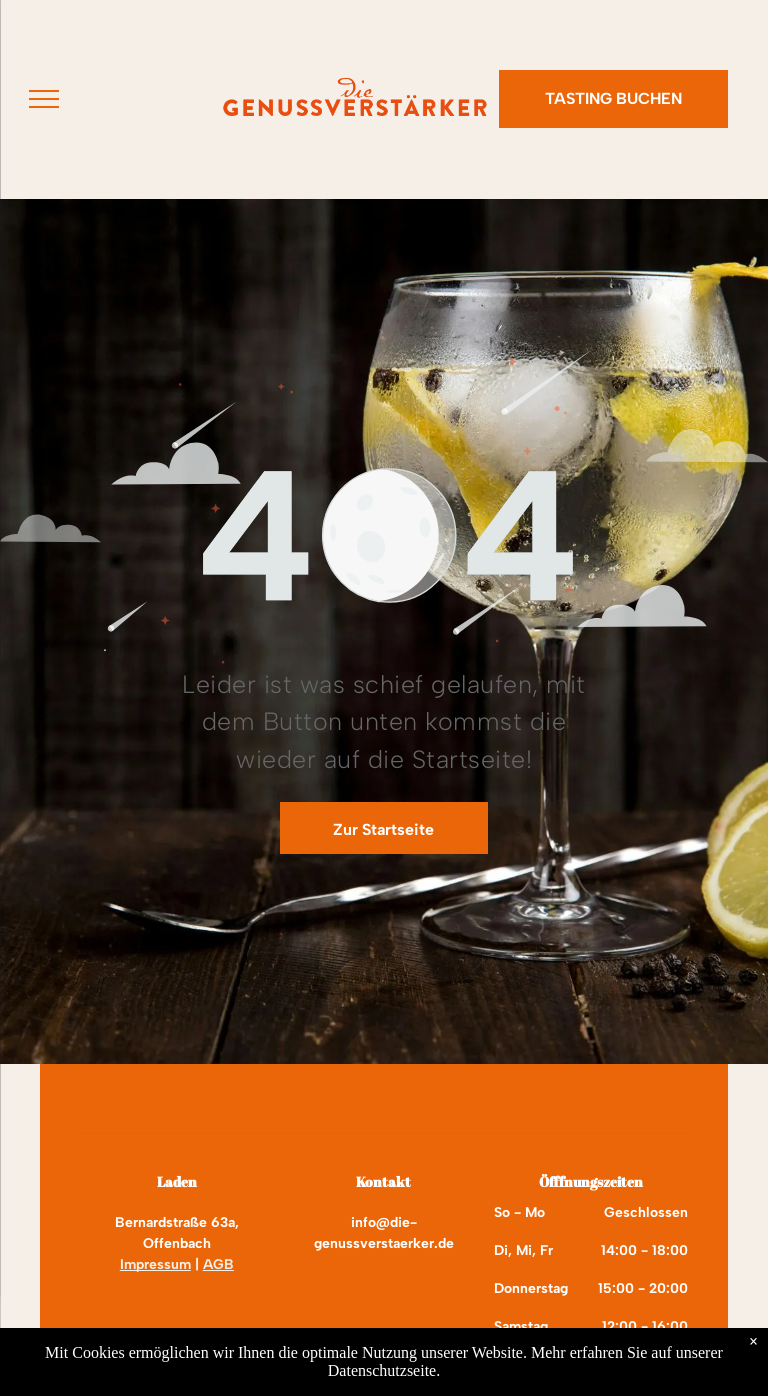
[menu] (44, 99)
